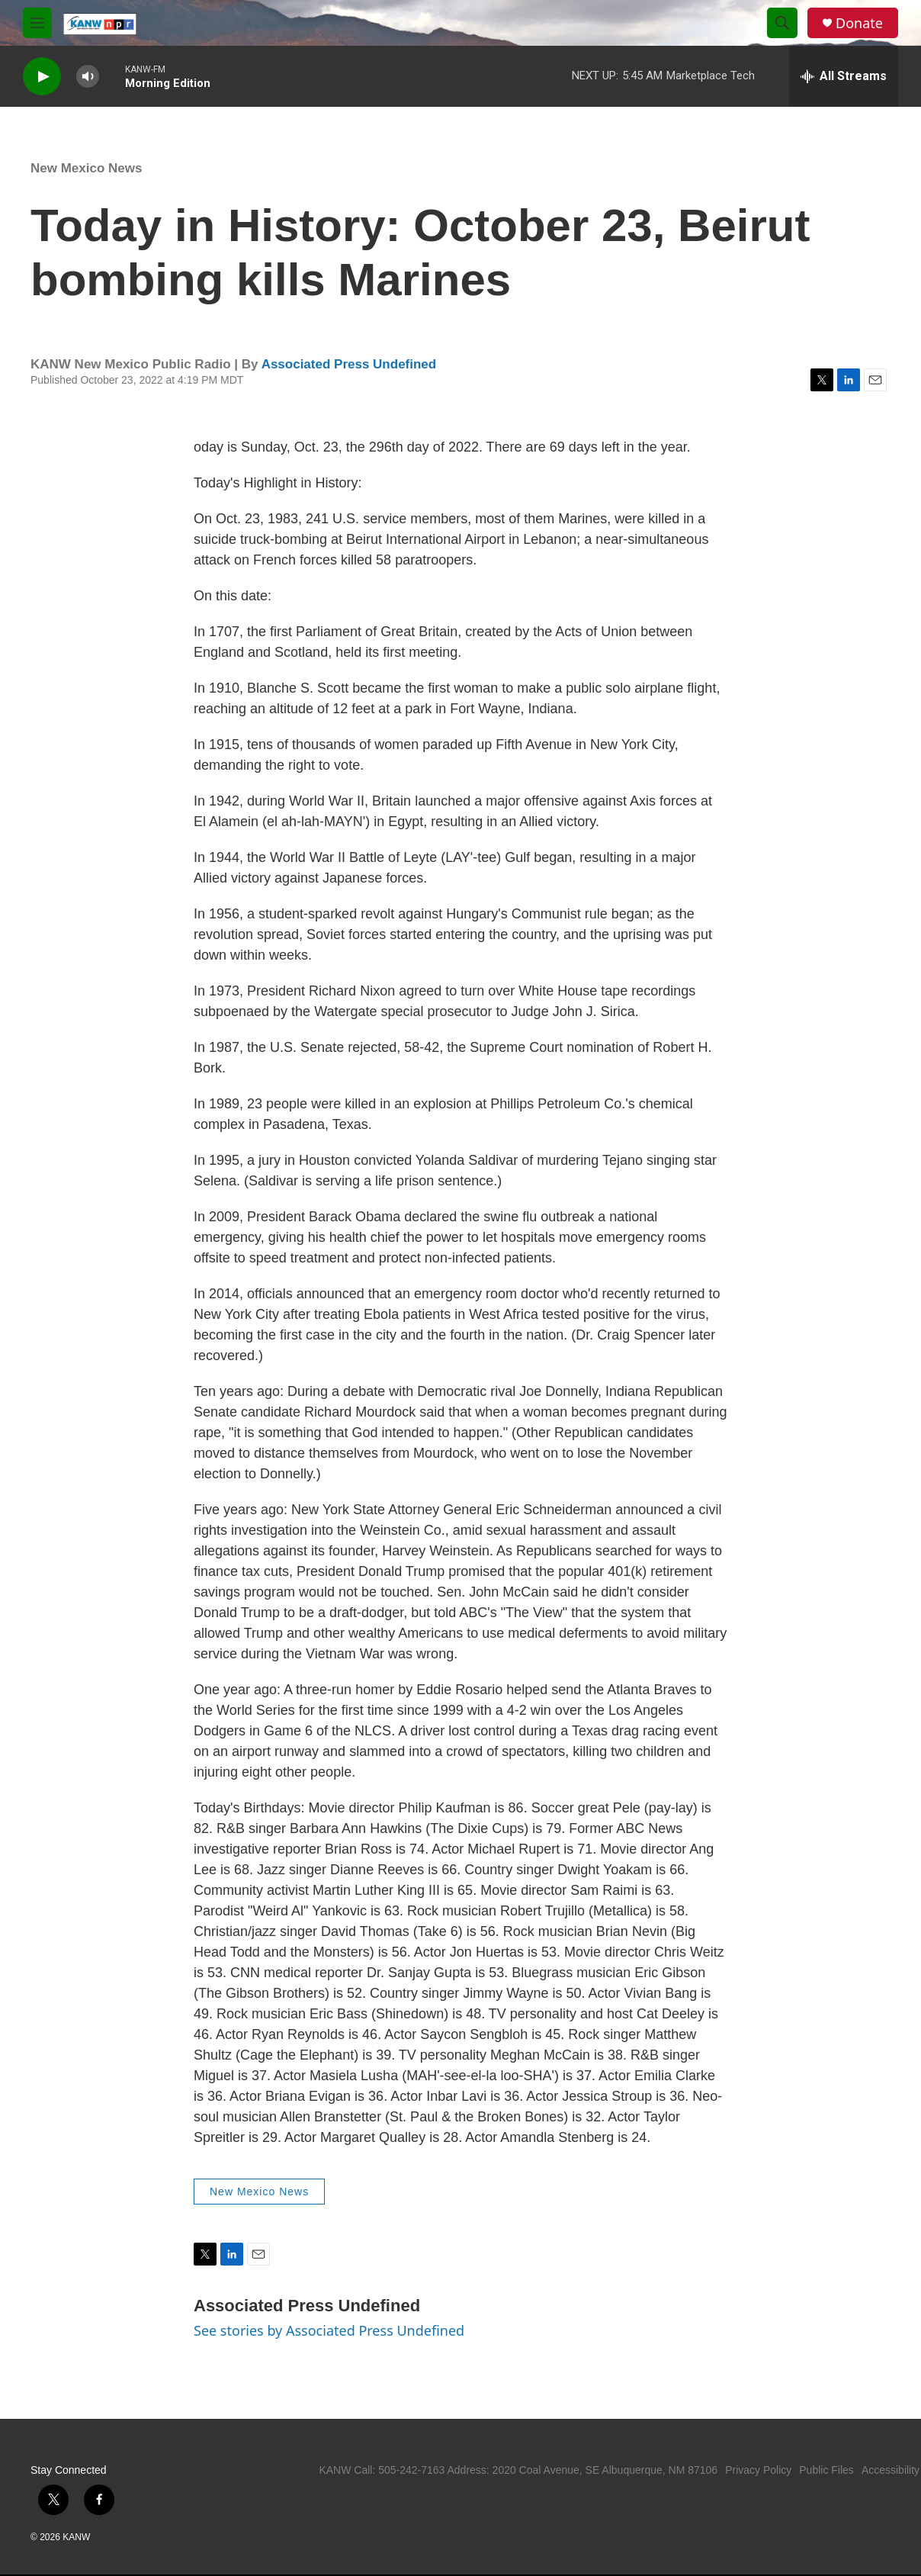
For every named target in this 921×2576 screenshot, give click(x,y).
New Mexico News (86, 168)
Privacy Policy (758, 2470)
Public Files (826, 2470)
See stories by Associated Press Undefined (329, 2330)
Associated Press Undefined (349, 364)
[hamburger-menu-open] (37, 23)
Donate (859, 23)
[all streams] (843, 76)
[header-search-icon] (782, 23)
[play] (42, 76)
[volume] (88, 76)
